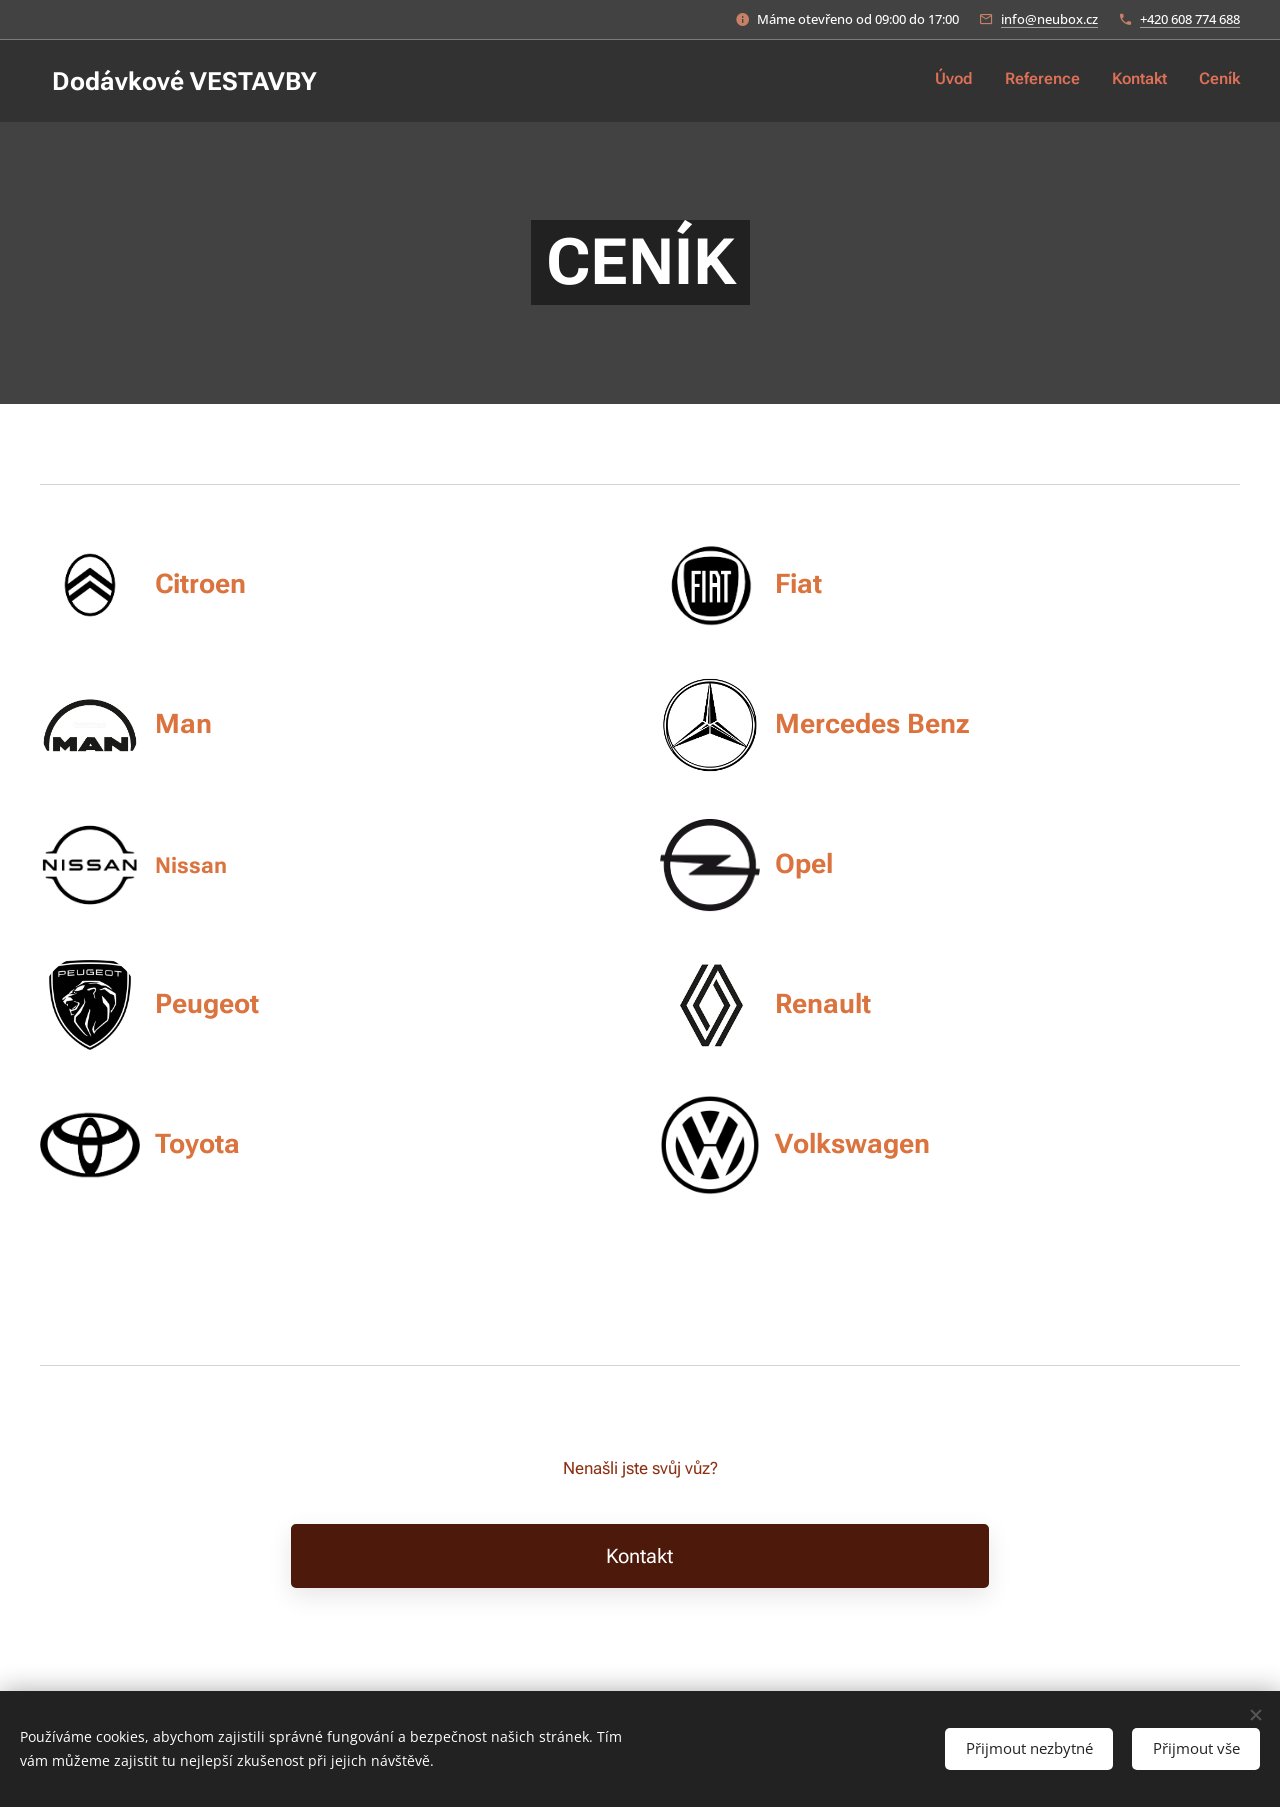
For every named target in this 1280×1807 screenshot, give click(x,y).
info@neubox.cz (1049, 19)
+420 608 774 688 (1190, 19)
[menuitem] (1149, 81)
